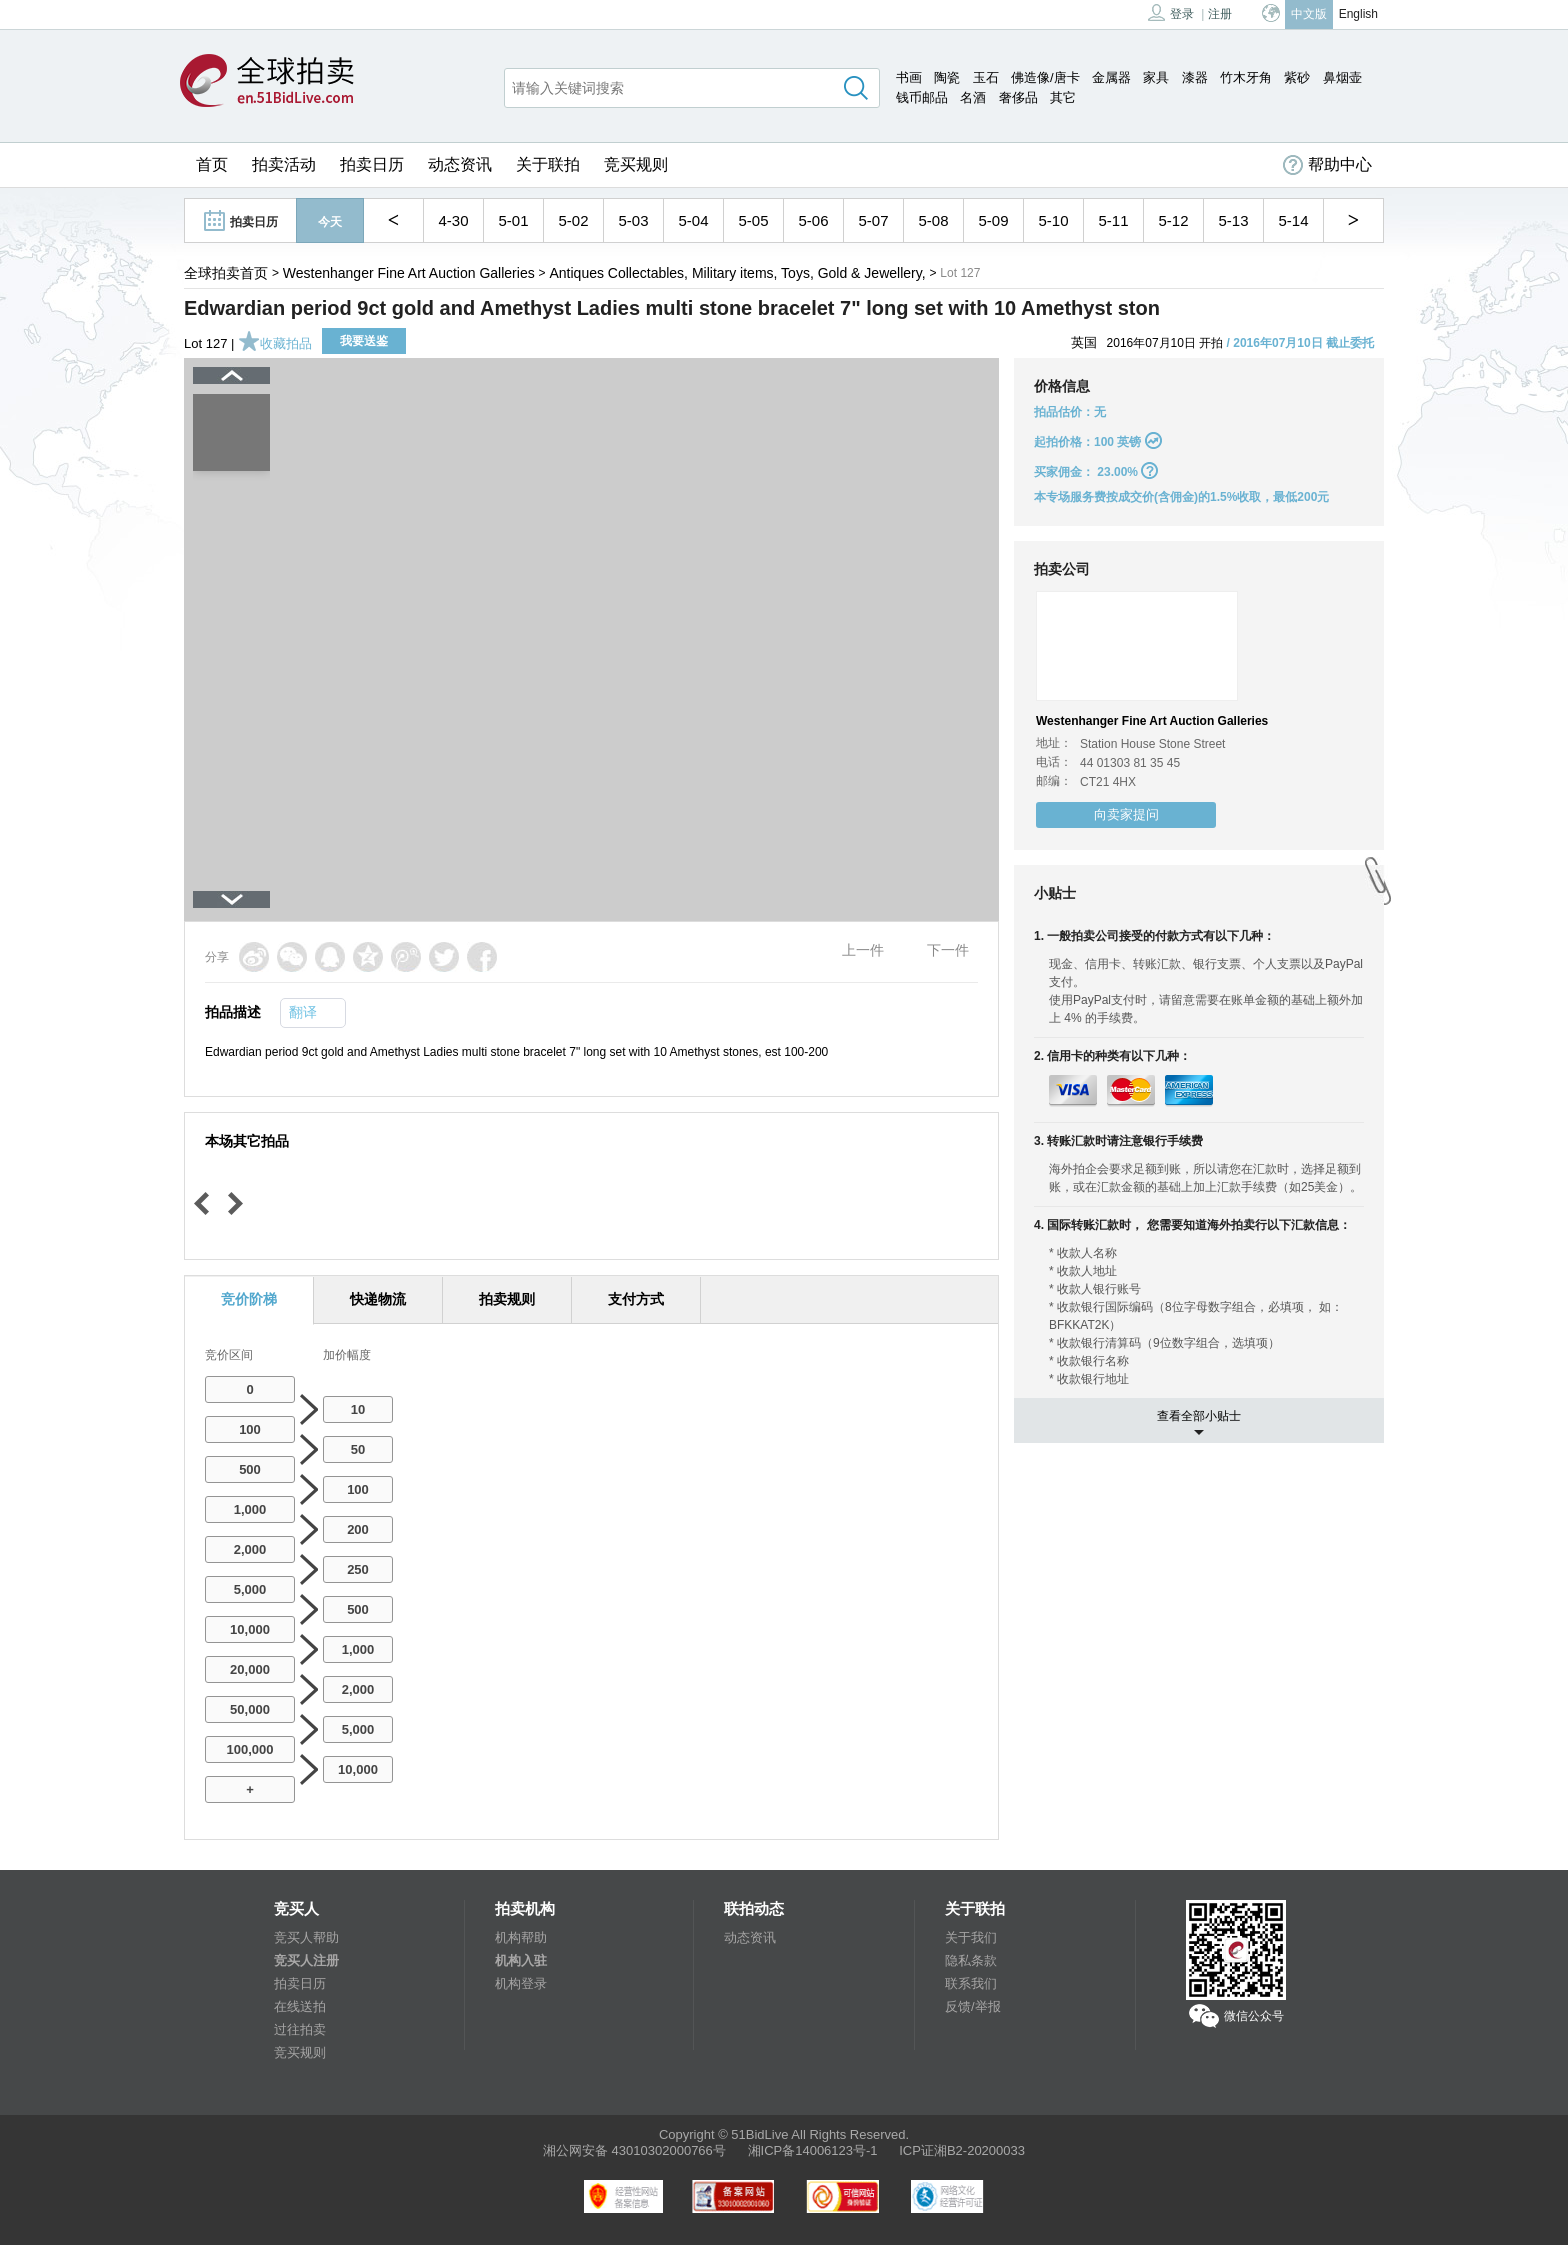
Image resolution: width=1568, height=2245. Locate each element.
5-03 (633, 220)
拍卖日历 (372, 164)
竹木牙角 (1246, 77)
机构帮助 (521, 1937)
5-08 (933, 220)
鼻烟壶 (1342, 77)
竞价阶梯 (249, 1299)
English (1358, 14)
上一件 (863, 950)
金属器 (1111, 77)
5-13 (1233, 220)
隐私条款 (971, 1960)
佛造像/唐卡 (1045, 77)
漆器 (1195, 77)
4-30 (453, 220)
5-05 (753, 220)
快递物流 (378, 1299)
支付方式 (636, 1299)
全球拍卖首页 (226, 273)
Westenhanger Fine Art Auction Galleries (409, 273)
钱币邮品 (922, 97)
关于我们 (971, 1937)
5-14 (1293, 220)
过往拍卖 (300, 2029)
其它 (1063, 97)
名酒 (973, 97)
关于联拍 (548, 164)
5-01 (513, 220)
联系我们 (971, 1983)
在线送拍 (300, 2006)
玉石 (986, 77)
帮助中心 (1327, 165)
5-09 (993, 220)
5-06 (813, 220)
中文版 (1309, 14)
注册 (1220, 14)
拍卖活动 (284, 164)
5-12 (1173, 220)
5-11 (1113, 220)
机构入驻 (521, 1960)
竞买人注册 (306, 1960)
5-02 (573, 220)
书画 (909, 77)
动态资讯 (460, 164)
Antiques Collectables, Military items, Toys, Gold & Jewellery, (737, 273)
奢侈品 (1018, 97)
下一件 (948, 950)
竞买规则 (636, 164)
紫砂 (1297, 77)
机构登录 (521, 1983)
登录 (1171, 12)
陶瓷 (947, 77)
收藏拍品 (275, 343)
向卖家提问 (1126, 814)
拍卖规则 (507, 1299)
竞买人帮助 (306, 1937)
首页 (212, 164)
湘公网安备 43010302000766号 (634, 2150)
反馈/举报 (973, 2006)
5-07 (873, 220)
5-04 (693, 220)
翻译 (303, 1012)
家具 (1156, 77)
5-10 (1053, 220)
